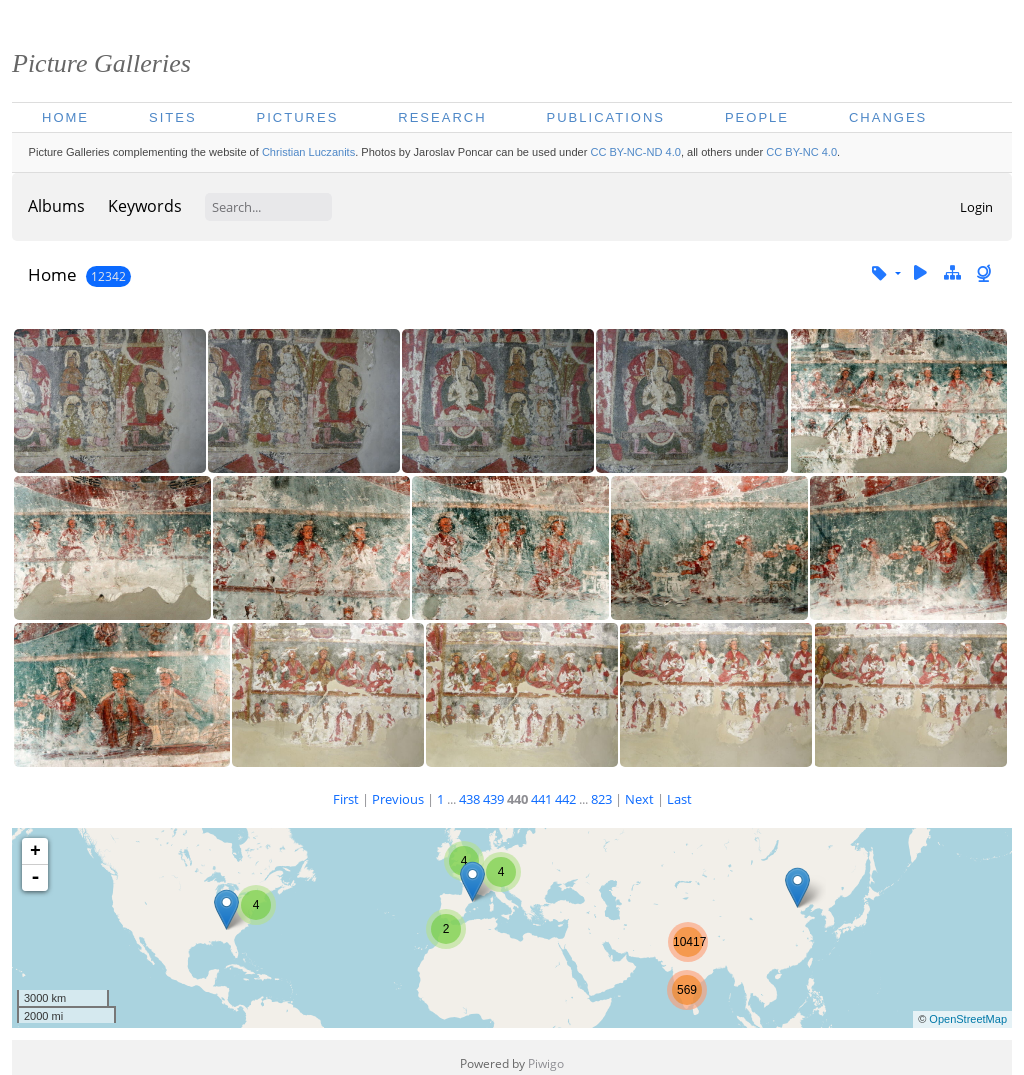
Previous (398, 799)
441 (541, 799)
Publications (606, 117)
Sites (173, 117)
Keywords (145, 206)
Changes (888, 117)
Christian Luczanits (308, 152)
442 (565, 799)
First (346, 799)
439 (493, 799)
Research (442, 117)
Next (639, 799)
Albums (56, 206)
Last (679, 799)
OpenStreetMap (968, 1019)
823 (601, 799)
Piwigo (546, 1063)
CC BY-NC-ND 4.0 (635, 152)
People (757, 117)
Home (65, 117)
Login (976, 207)
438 (469, 799)
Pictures (298, 117)
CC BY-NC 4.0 (801, 152)
